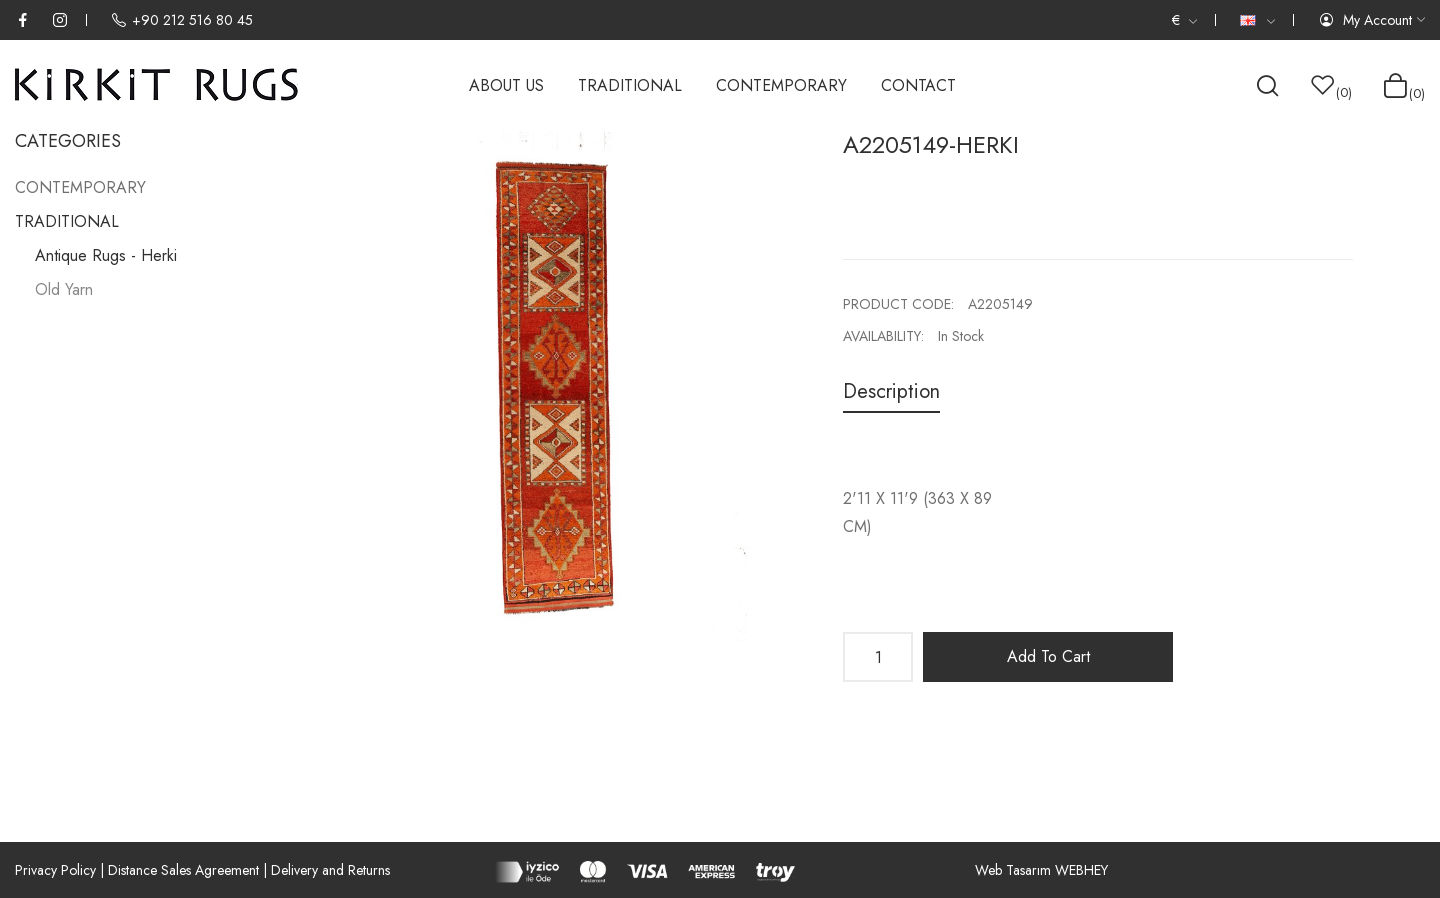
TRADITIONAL (67, 221)
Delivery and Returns (330, 870)
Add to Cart (1048, 656)
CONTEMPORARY (80, 187)
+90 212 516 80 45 (182, 20)
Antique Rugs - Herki (106, 255)
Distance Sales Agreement (183, 870)
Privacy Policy (55, 870)
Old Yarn (64, 289)
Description (891, 391)
